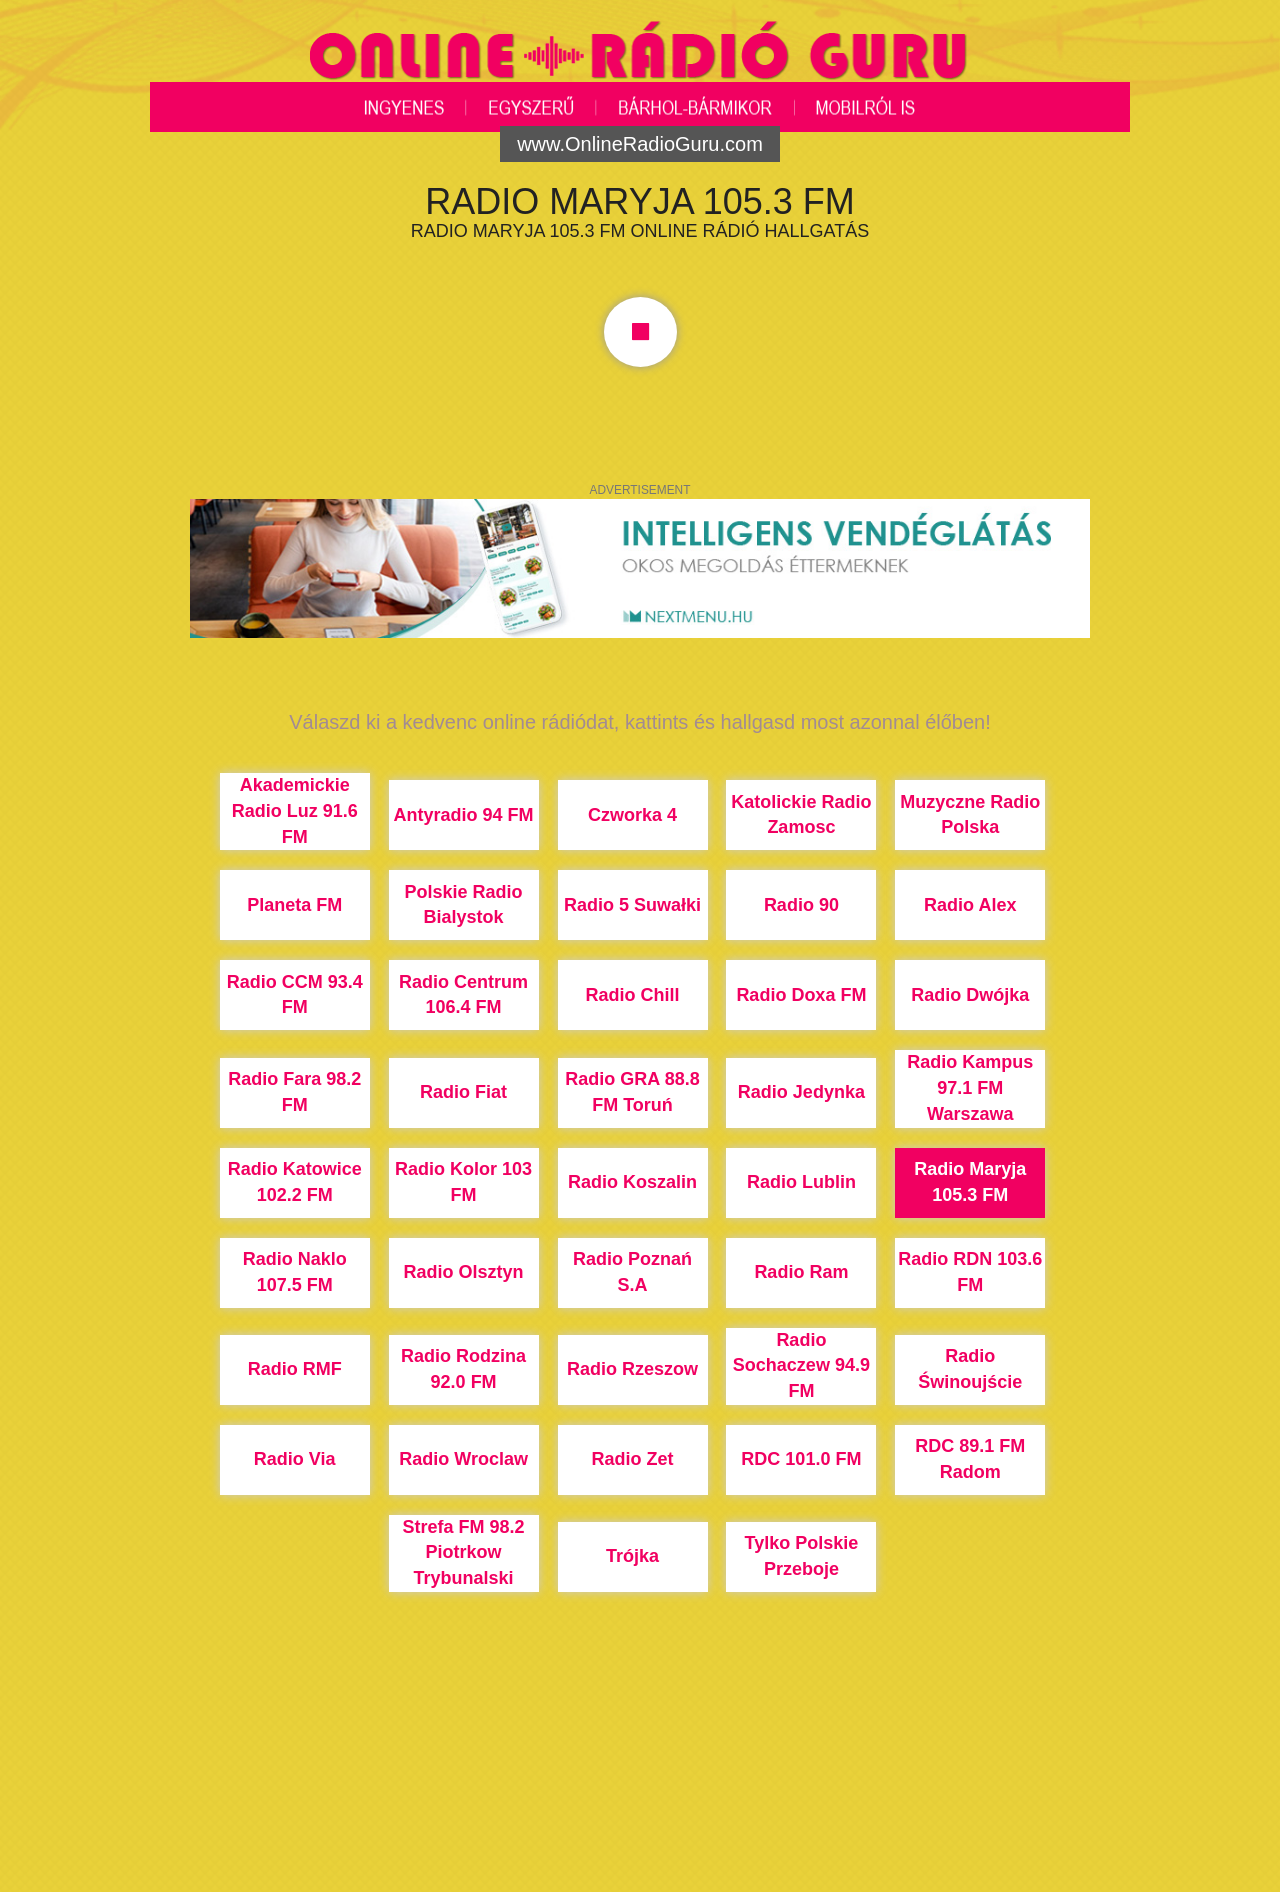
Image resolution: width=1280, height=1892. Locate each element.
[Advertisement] (640, 1817)
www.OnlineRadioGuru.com (640, 144)
